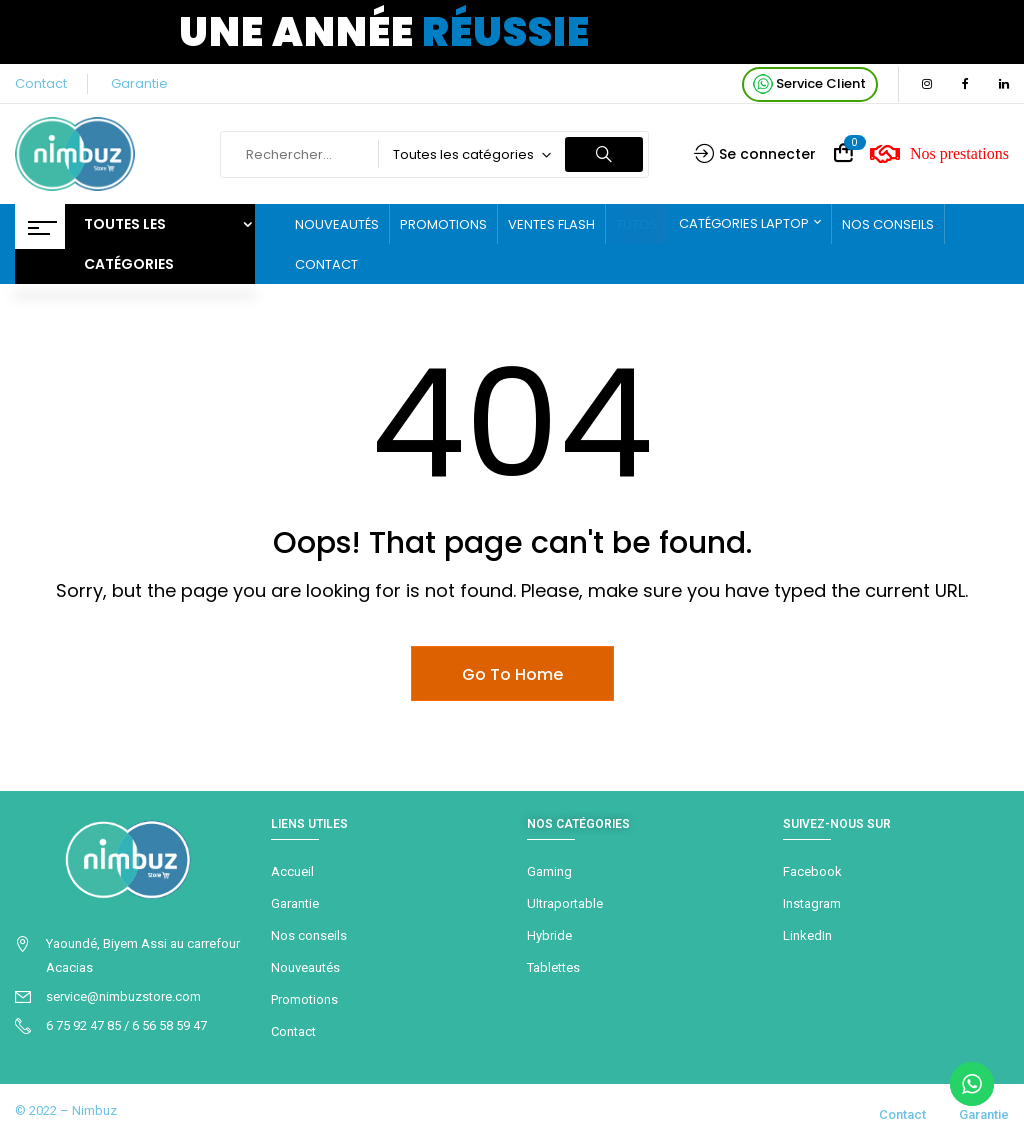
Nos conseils (309, 935)
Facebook (812, 871)
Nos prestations (939, 154)
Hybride (549, 935)
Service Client (809, 84)
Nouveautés (305, 967)
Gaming (549, 871)
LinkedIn (807, 935)
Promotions (304, 999)
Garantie (139, 83)
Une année (384, 32)
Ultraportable (565, 903)
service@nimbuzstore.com (123, 996)
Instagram (812, 903)
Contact (41, 83)
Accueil (292, 871)
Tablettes (553, 967)
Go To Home (512, 674)
